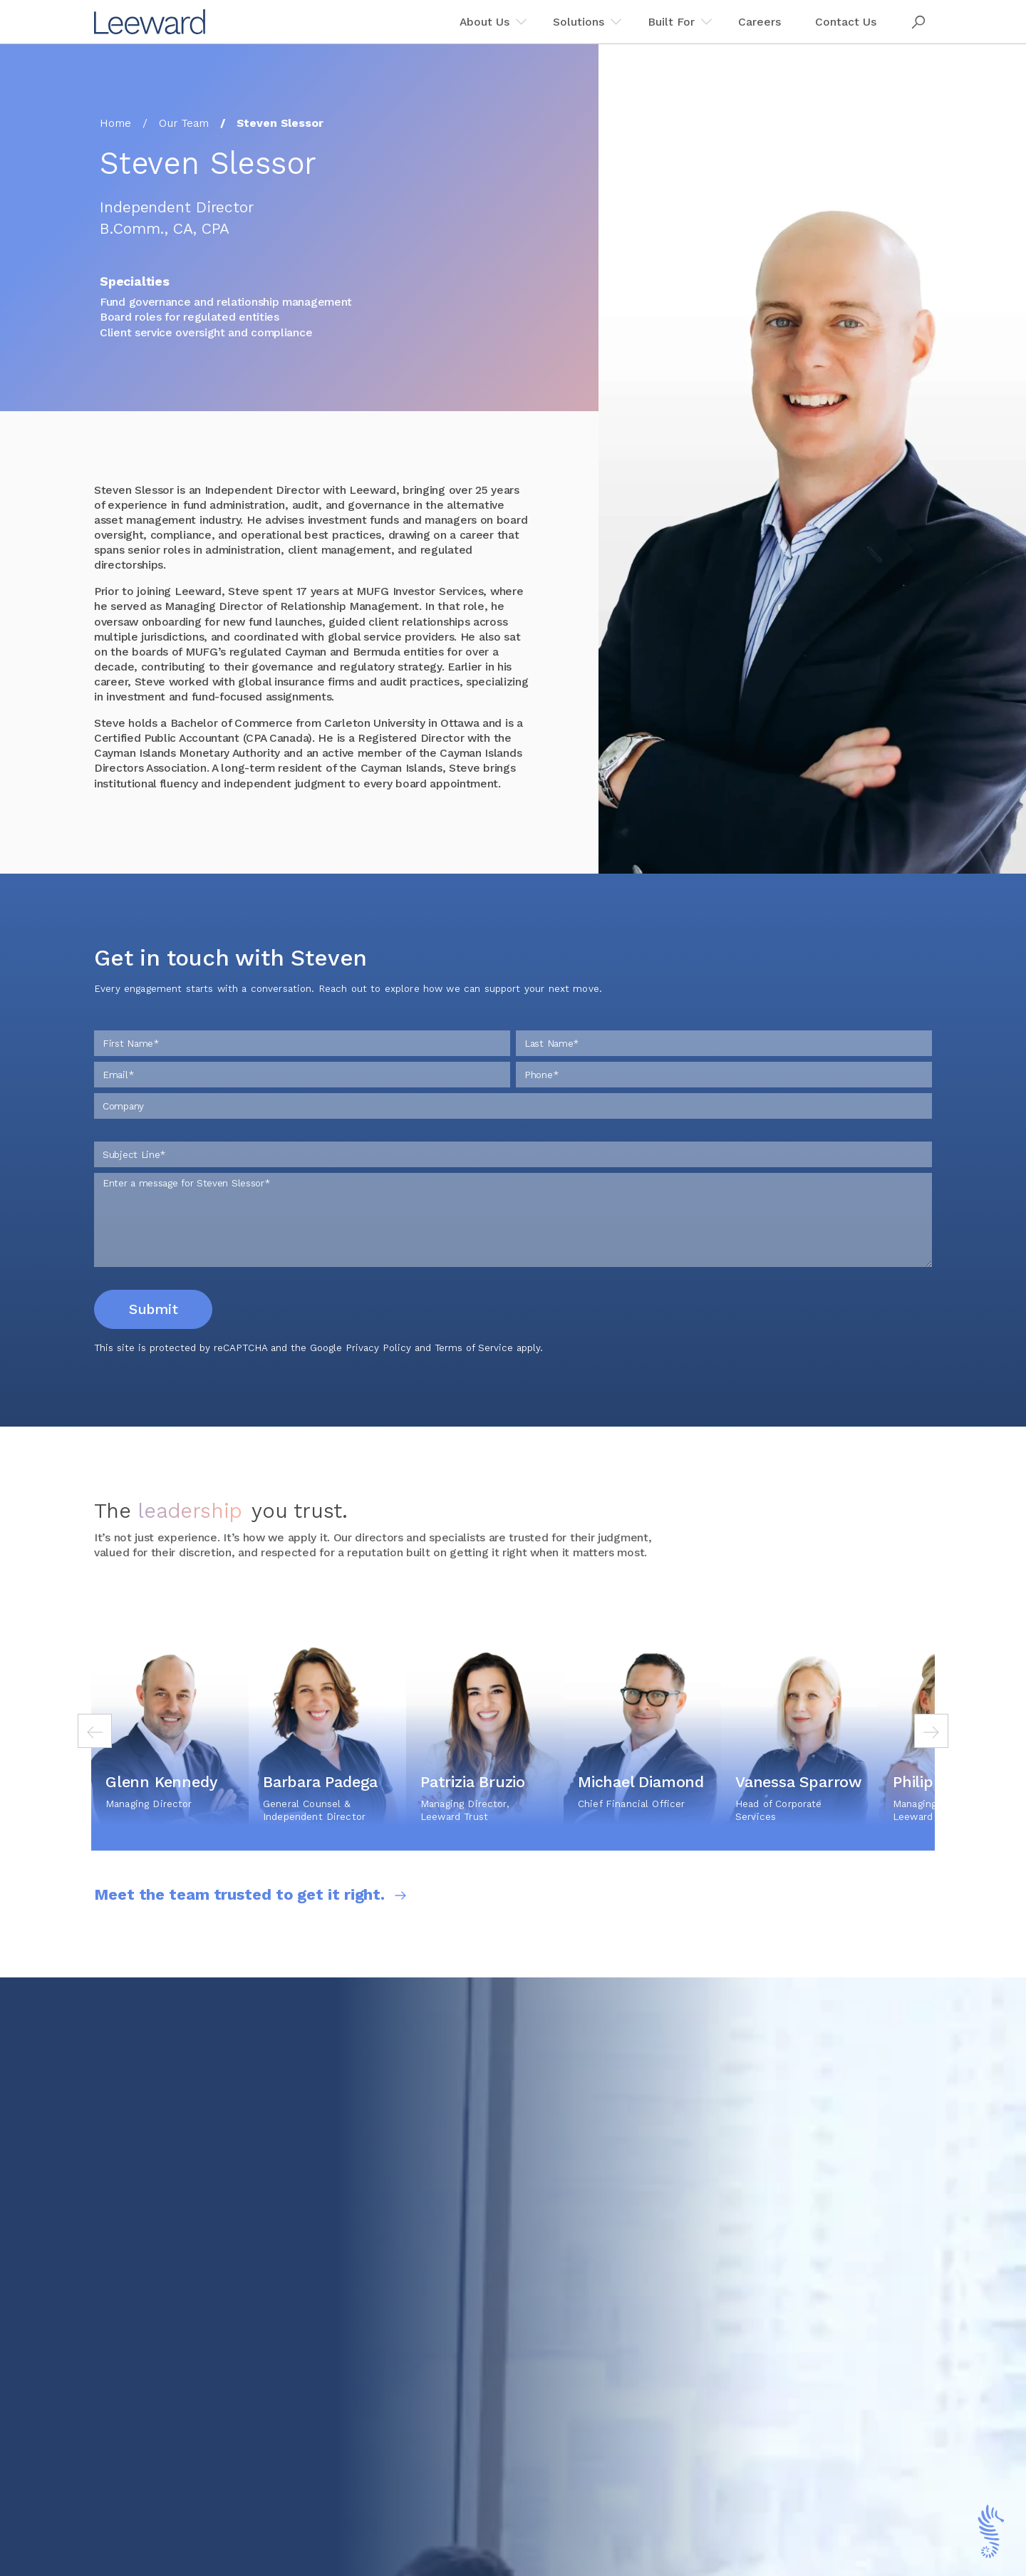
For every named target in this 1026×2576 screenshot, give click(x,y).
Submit (153, 1342)
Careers (759, 22)
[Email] (302, 1107)
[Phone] (724, 1107)
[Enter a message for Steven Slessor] (513, 1253)
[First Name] (302, 1076)
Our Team (184, 123)
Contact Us (845, 22)
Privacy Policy (378, 1381)
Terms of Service (474, 1381)
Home (115, 123)
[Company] (513, 1139)
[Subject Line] (513, 1187)
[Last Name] (724, 1076)
